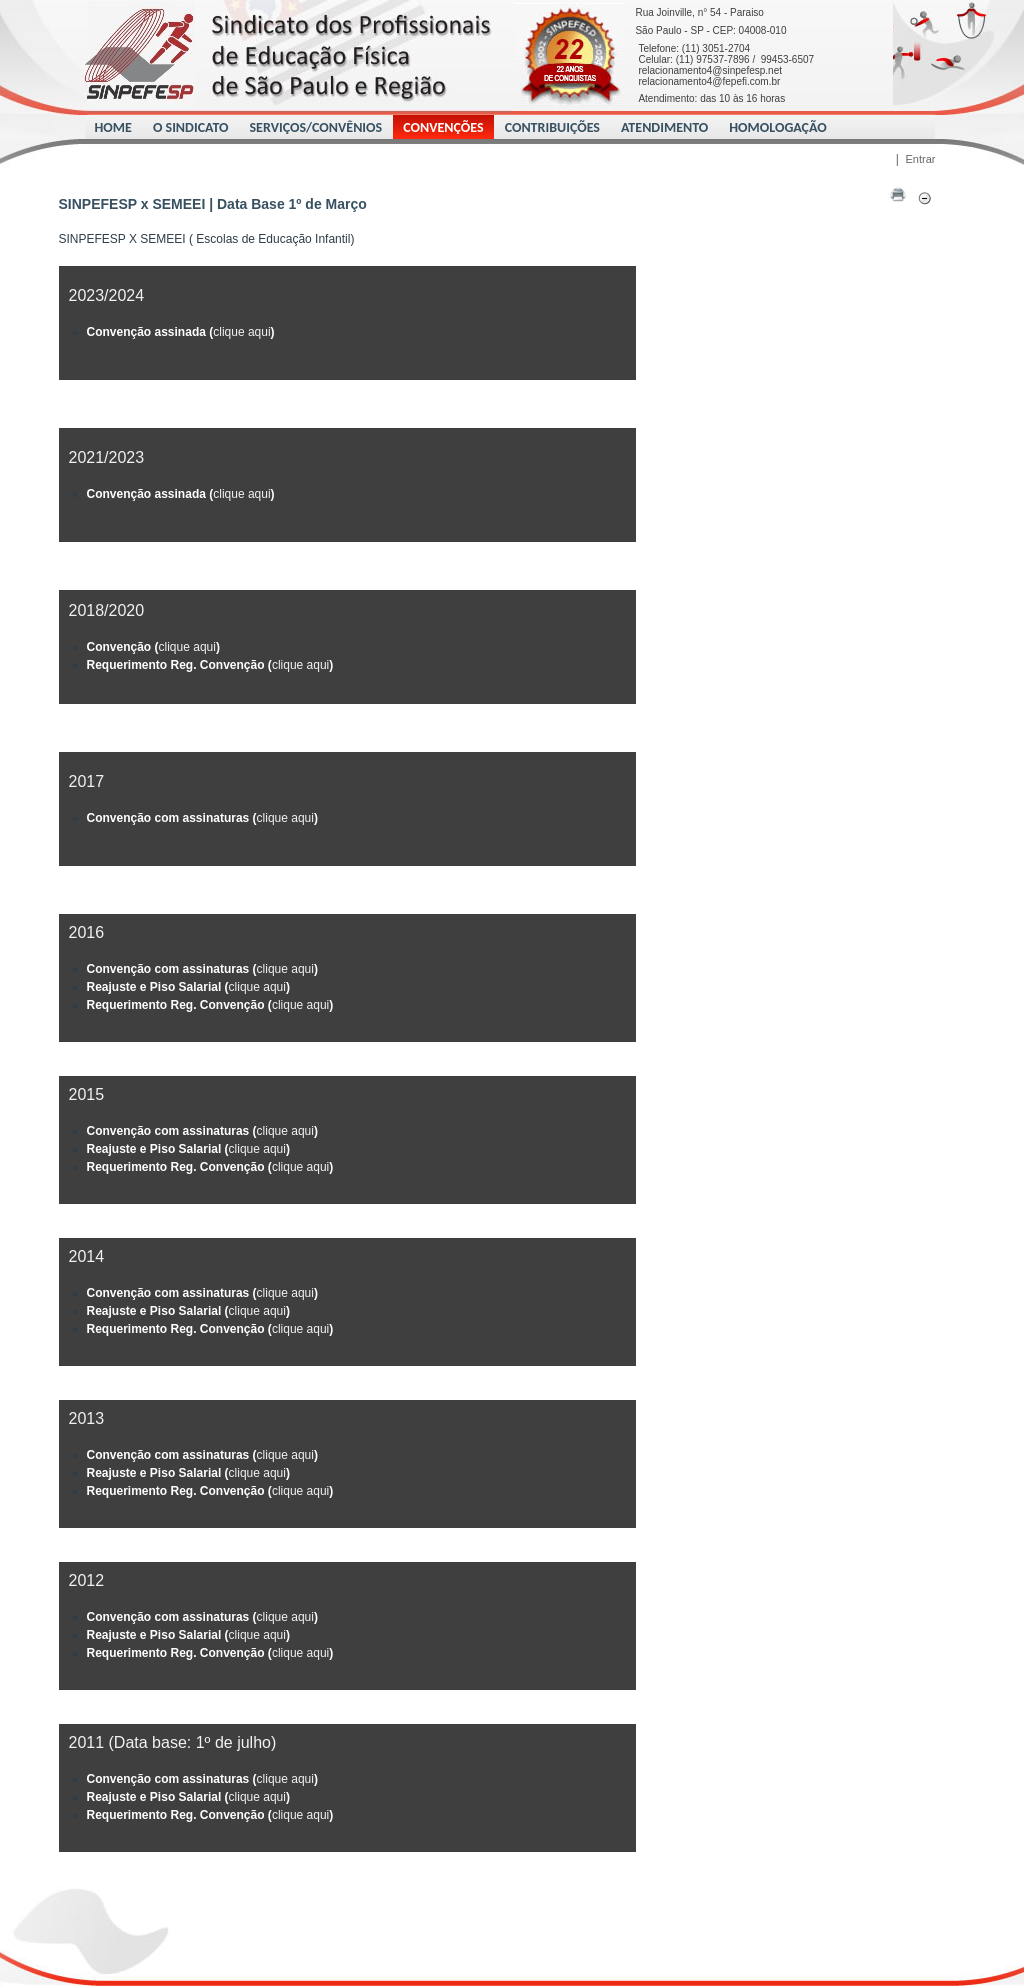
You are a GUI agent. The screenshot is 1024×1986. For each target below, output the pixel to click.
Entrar (921, 159)
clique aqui (241, 332)
